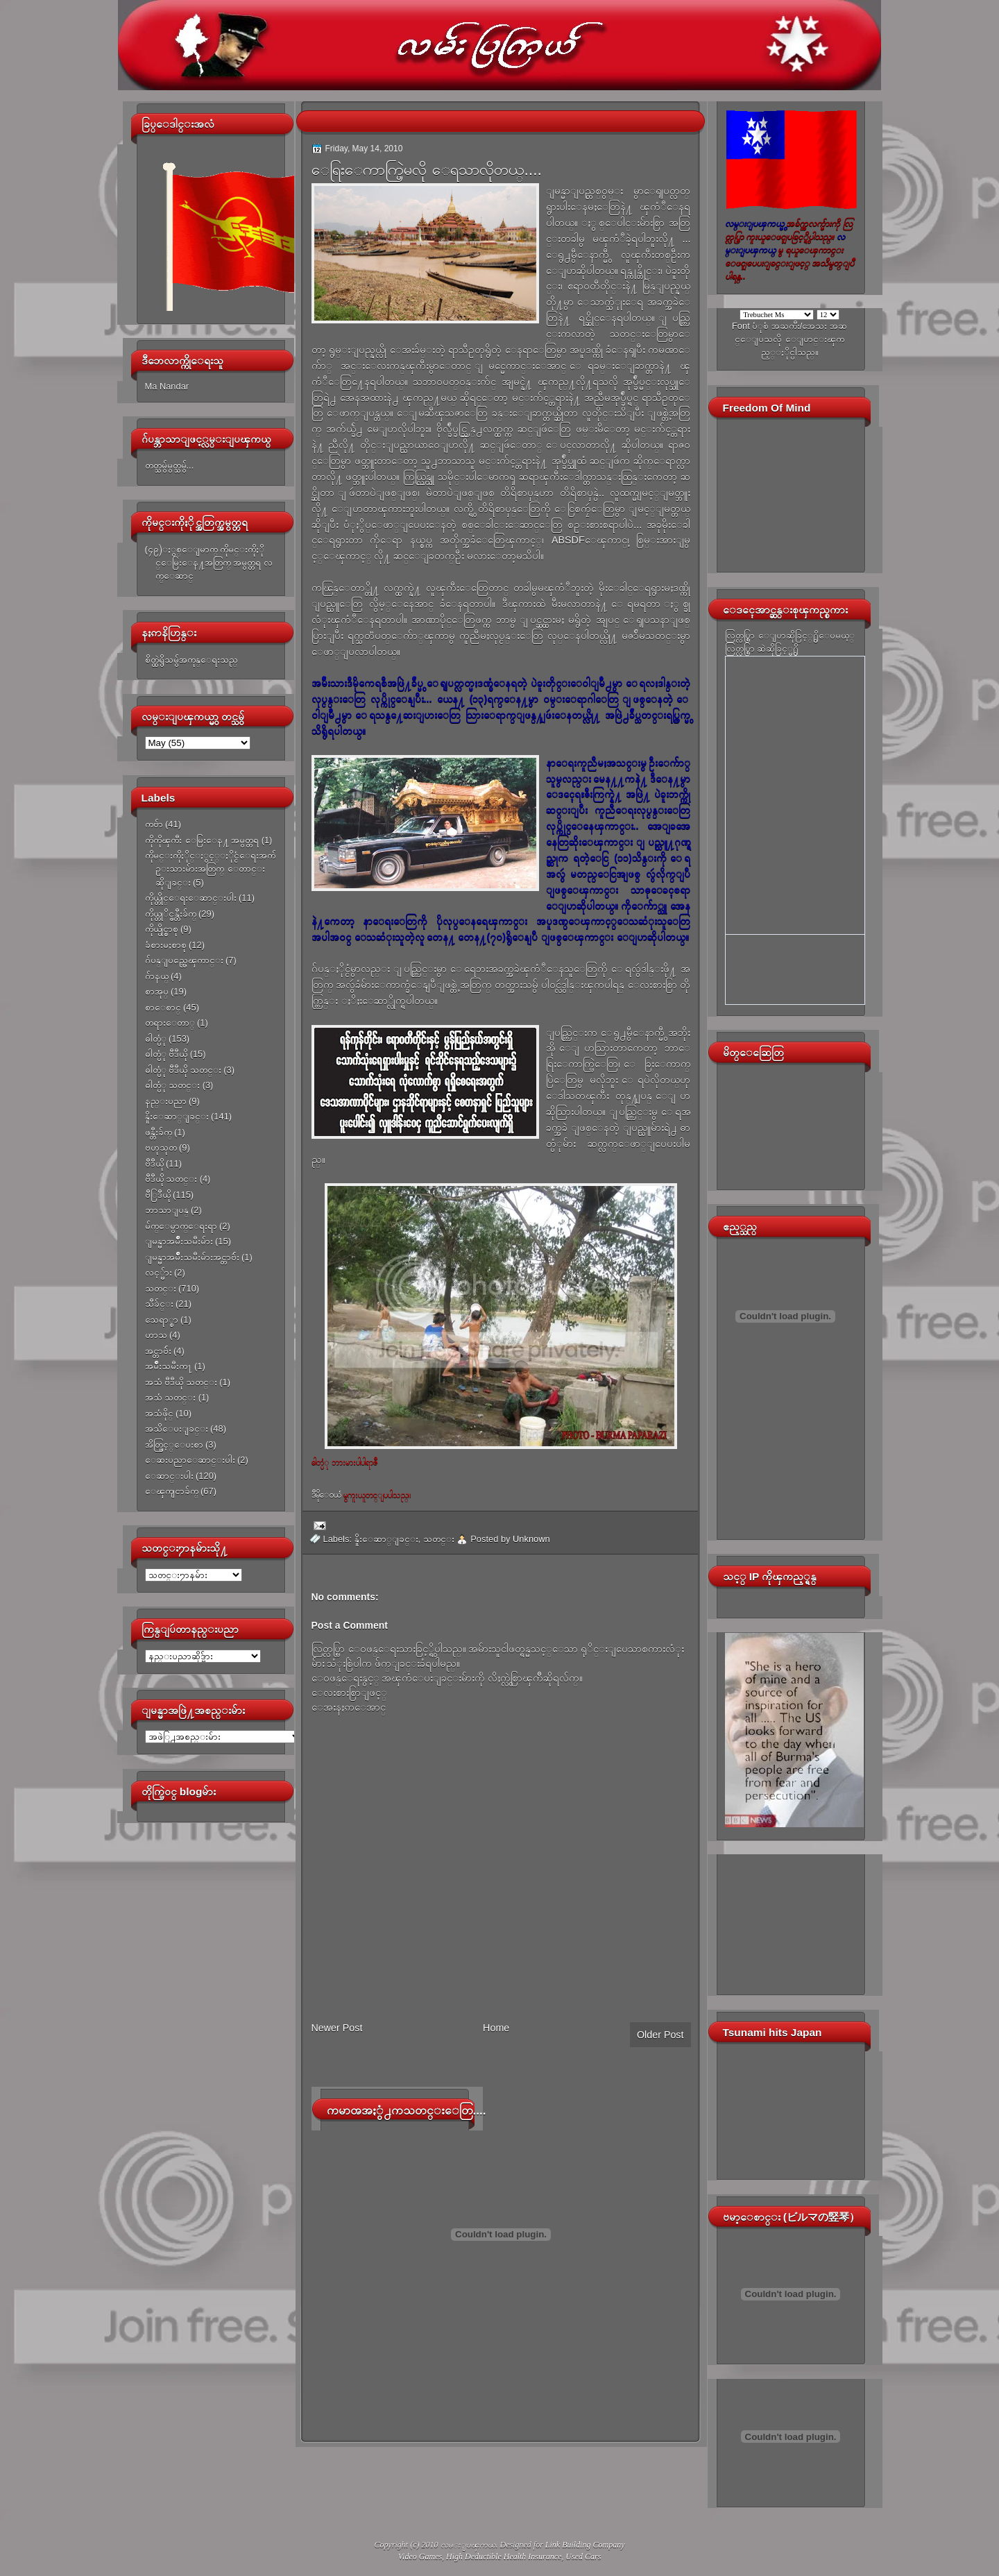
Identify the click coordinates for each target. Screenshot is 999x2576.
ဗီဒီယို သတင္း (171, 1178)
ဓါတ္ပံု (155, 1038)
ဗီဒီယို (154, 1163)
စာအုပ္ (157, 991)
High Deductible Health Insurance (503, 2556)
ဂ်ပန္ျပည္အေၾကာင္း (184, 960)
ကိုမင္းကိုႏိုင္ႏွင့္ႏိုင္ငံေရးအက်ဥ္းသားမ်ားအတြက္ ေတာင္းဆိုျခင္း (210, 869)
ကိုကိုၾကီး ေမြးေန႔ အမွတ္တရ (202, 840)
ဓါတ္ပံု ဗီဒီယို (166, 1054)
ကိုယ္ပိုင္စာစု (161, 929)
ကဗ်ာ (154, 824)
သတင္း (160, 1288)
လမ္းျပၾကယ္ (468, 2545)
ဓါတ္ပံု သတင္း (172, 1085)
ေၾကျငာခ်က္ (171, 1491)
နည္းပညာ (166, 1101)
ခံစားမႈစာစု (166, 945)
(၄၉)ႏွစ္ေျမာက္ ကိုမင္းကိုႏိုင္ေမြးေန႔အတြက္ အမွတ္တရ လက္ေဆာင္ (209, 563)
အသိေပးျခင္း (176, 1428)
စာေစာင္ (163, 1007)
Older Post (660, 2034)
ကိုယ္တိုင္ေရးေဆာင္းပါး (191, 897)
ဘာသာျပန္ (167, 1210)
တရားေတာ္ (170, 1022)
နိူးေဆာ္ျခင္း (177, 1116)
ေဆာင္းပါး (169, 1476)
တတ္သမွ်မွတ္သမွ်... (169, 465)
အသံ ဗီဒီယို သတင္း (181, 1382)
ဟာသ (156, 1335)
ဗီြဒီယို (158, 1194)
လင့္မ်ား (158, 1272)
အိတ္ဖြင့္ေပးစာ (174, 1444)
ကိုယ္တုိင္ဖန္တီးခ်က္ (170, 913)
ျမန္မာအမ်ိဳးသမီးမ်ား (179, 1241)
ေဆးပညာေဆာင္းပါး (190, 1460)
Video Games (420, 2556)
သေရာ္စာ (161, 1319)
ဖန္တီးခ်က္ (158, 1132)
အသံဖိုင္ (159, 1413)
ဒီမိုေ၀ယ (326, 1495)
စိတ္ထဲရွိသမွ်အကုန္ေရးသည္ (191, 659)
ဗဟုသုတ (161, 1147)
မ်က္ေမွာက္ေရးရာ (181, 1226)
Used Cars (583, 2556)
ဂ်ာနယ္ (157, 976)
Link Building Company (585, 2545)
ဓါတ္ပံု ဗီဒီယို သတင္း (183, 1070)
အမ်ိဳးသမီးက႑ (168, 1366)
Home (496, 2027)
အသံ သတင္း (170, 1397)
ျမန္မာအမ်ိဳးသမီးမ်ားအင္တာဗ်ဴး (192, 1257)
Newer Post (337, 2027)
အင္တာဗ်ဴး (158, 1351)
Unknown (531, 1539)
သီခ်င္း (159, 1303)
